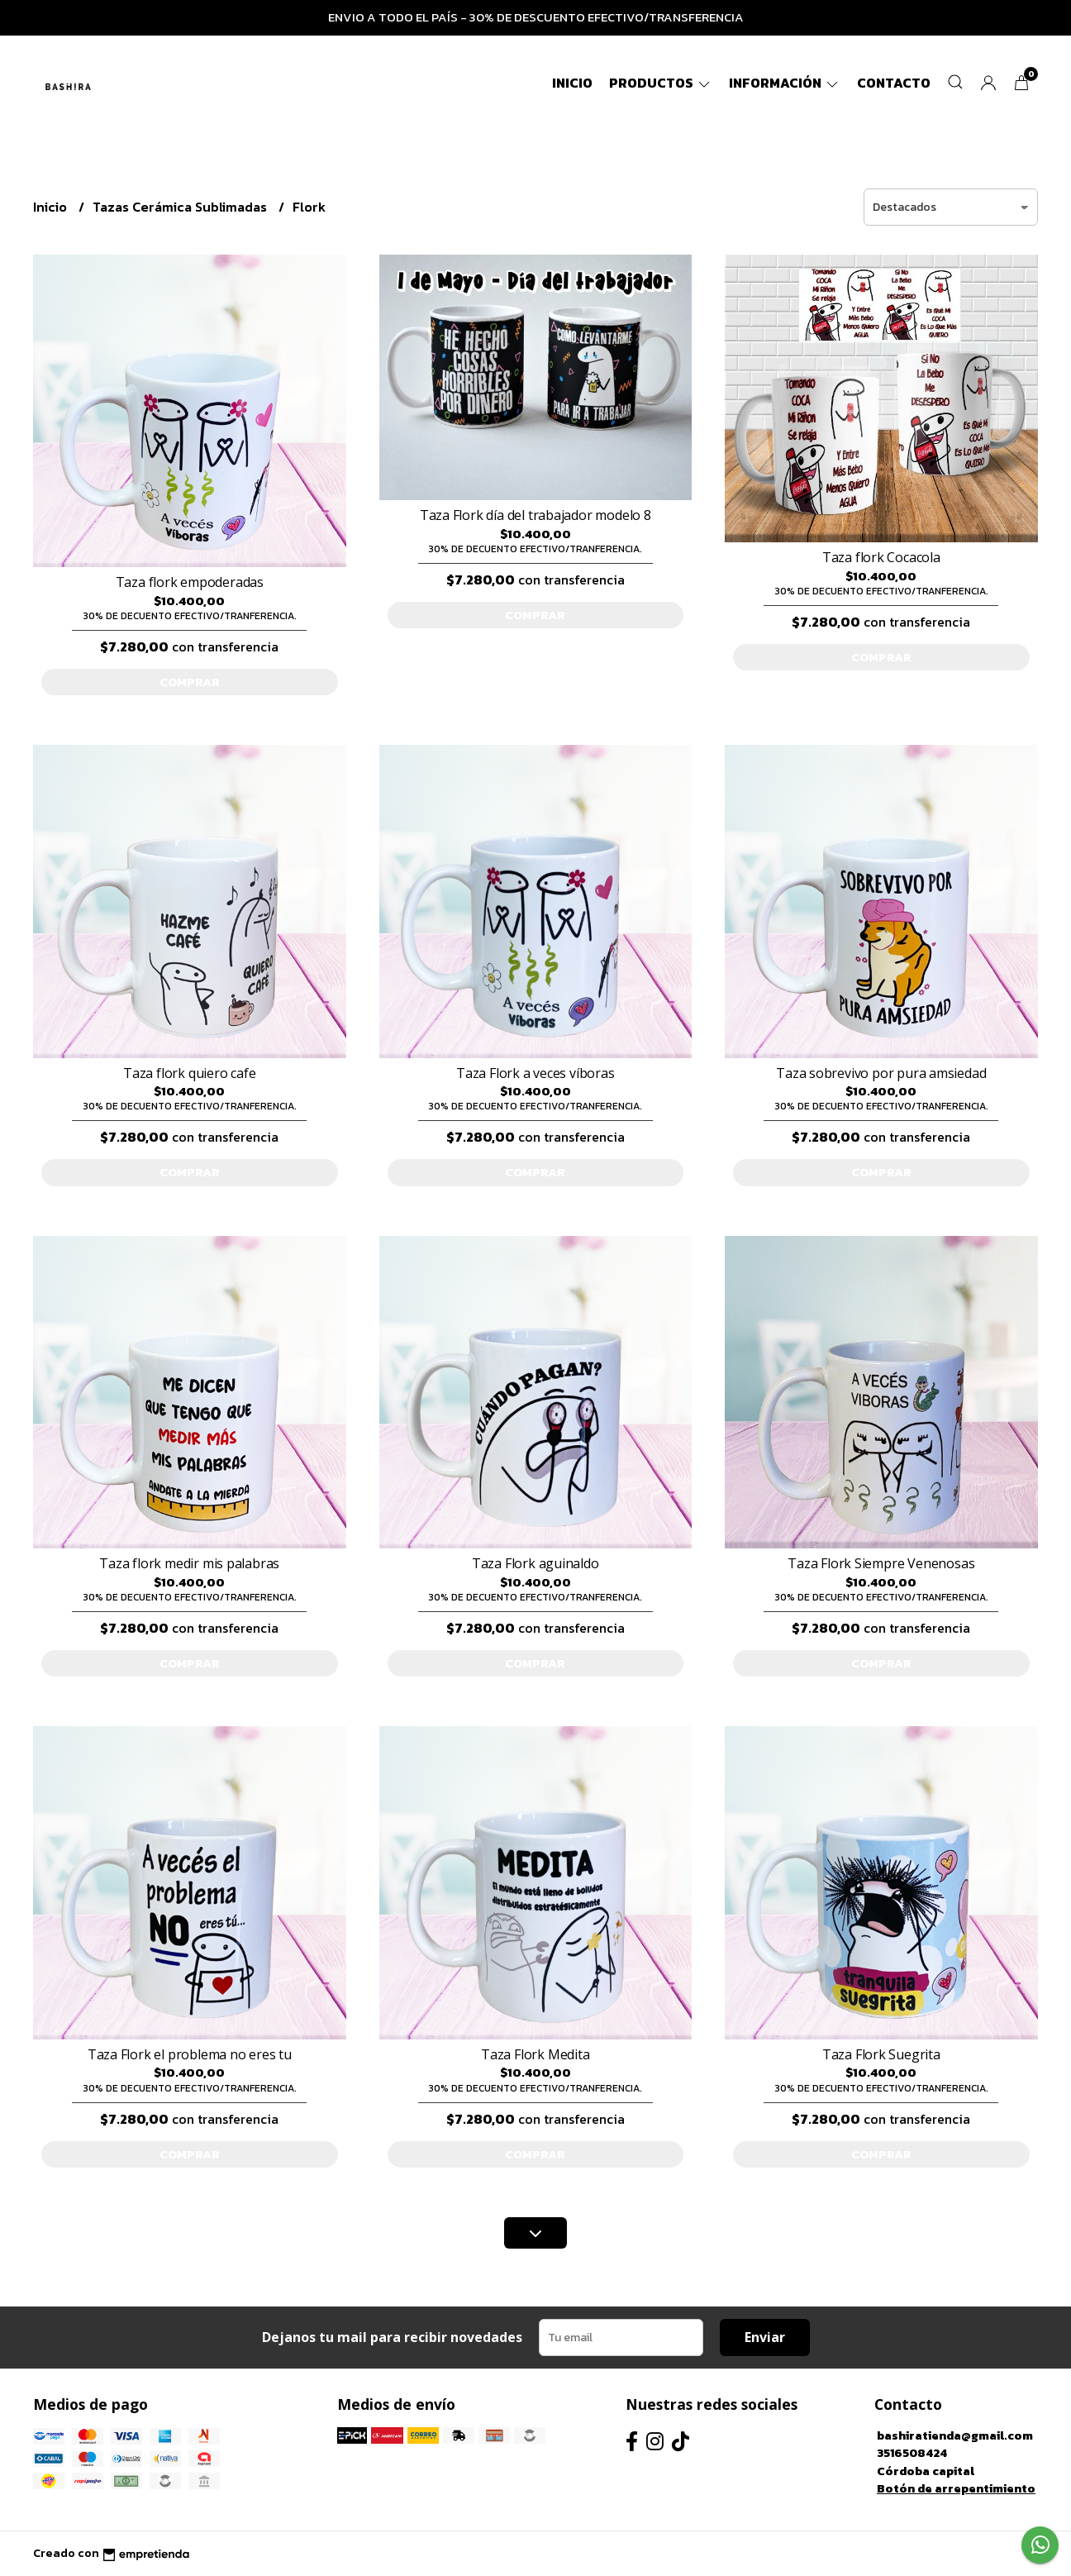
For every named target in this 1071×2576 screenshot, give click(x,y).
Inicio (572, 83)
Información (784, 83)
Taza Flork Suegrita (881, 2054)
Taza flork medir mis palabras (189, 1563)
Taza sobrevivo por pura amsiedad (881, 1073)
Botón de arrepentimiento (956, 2488)
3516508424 (912, 2453)
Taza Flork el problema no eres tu (190, 2054)
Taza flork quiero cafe (189, 1073)
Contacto (894, 83)
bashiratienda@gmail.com (955, 2435)
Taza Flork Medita (535, 2054)
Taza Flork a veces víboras (535, 1073)
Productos (660, 83)
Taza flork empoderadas (190, 582)
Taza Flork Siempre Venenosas (881, 1563)
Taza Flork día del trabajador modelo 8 (535, 515)
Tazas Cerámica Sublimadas (181, 207)
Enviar (765, 2337)
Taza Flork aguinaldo (535, 1563)
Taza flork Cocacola (881, 557)
